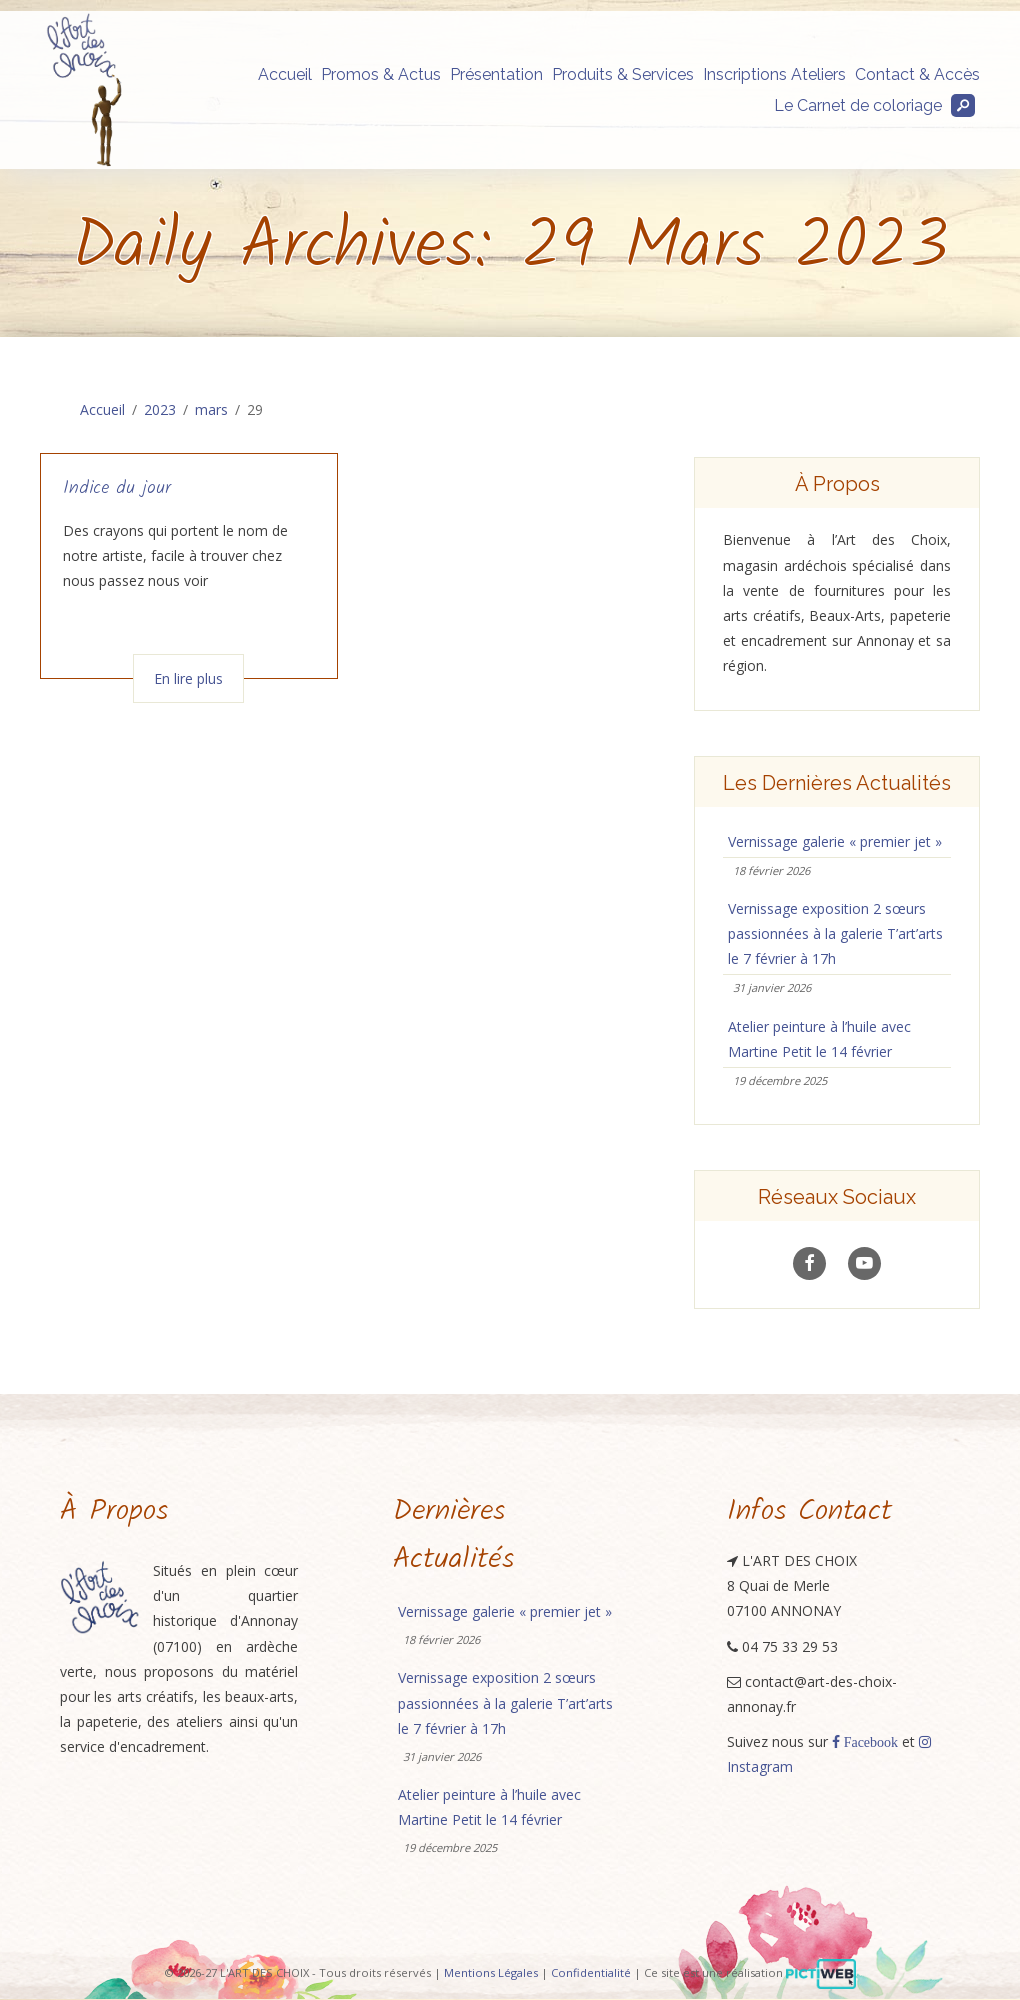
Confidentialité (591, 1972)
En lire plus (188, 678)
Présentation (496, 74)
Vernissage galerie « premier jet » (835, 841)
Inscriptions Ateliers (774, 74)
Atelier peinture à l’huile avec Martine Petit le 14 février (819, 1039)
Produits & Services (623, 74)
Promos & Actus (381, 74)
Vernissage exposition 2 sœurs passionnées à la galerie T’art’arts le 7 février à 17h (835, 933)
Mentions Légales (491, 1972)
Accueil (285, 74)
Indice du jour (117, 488)
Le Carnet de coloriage (858, 105)
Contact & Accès (917, 74)
